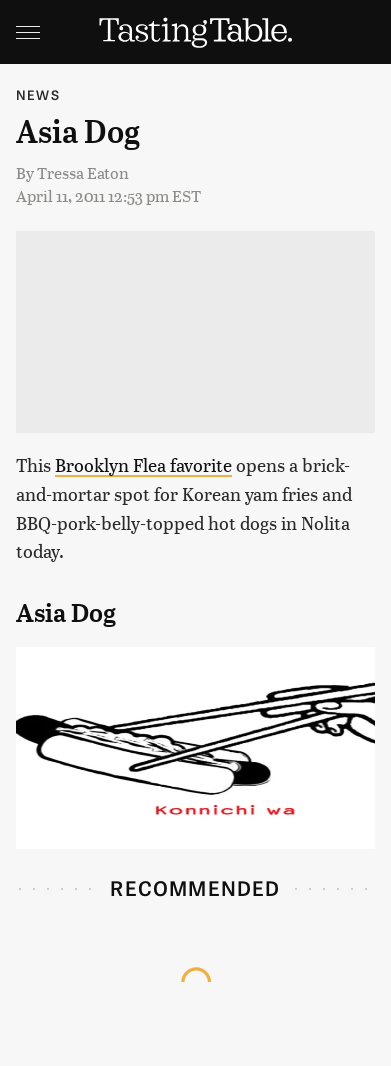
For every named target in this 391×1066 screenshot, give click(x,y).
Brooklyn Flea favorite (143, 464)
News (38, 94)
